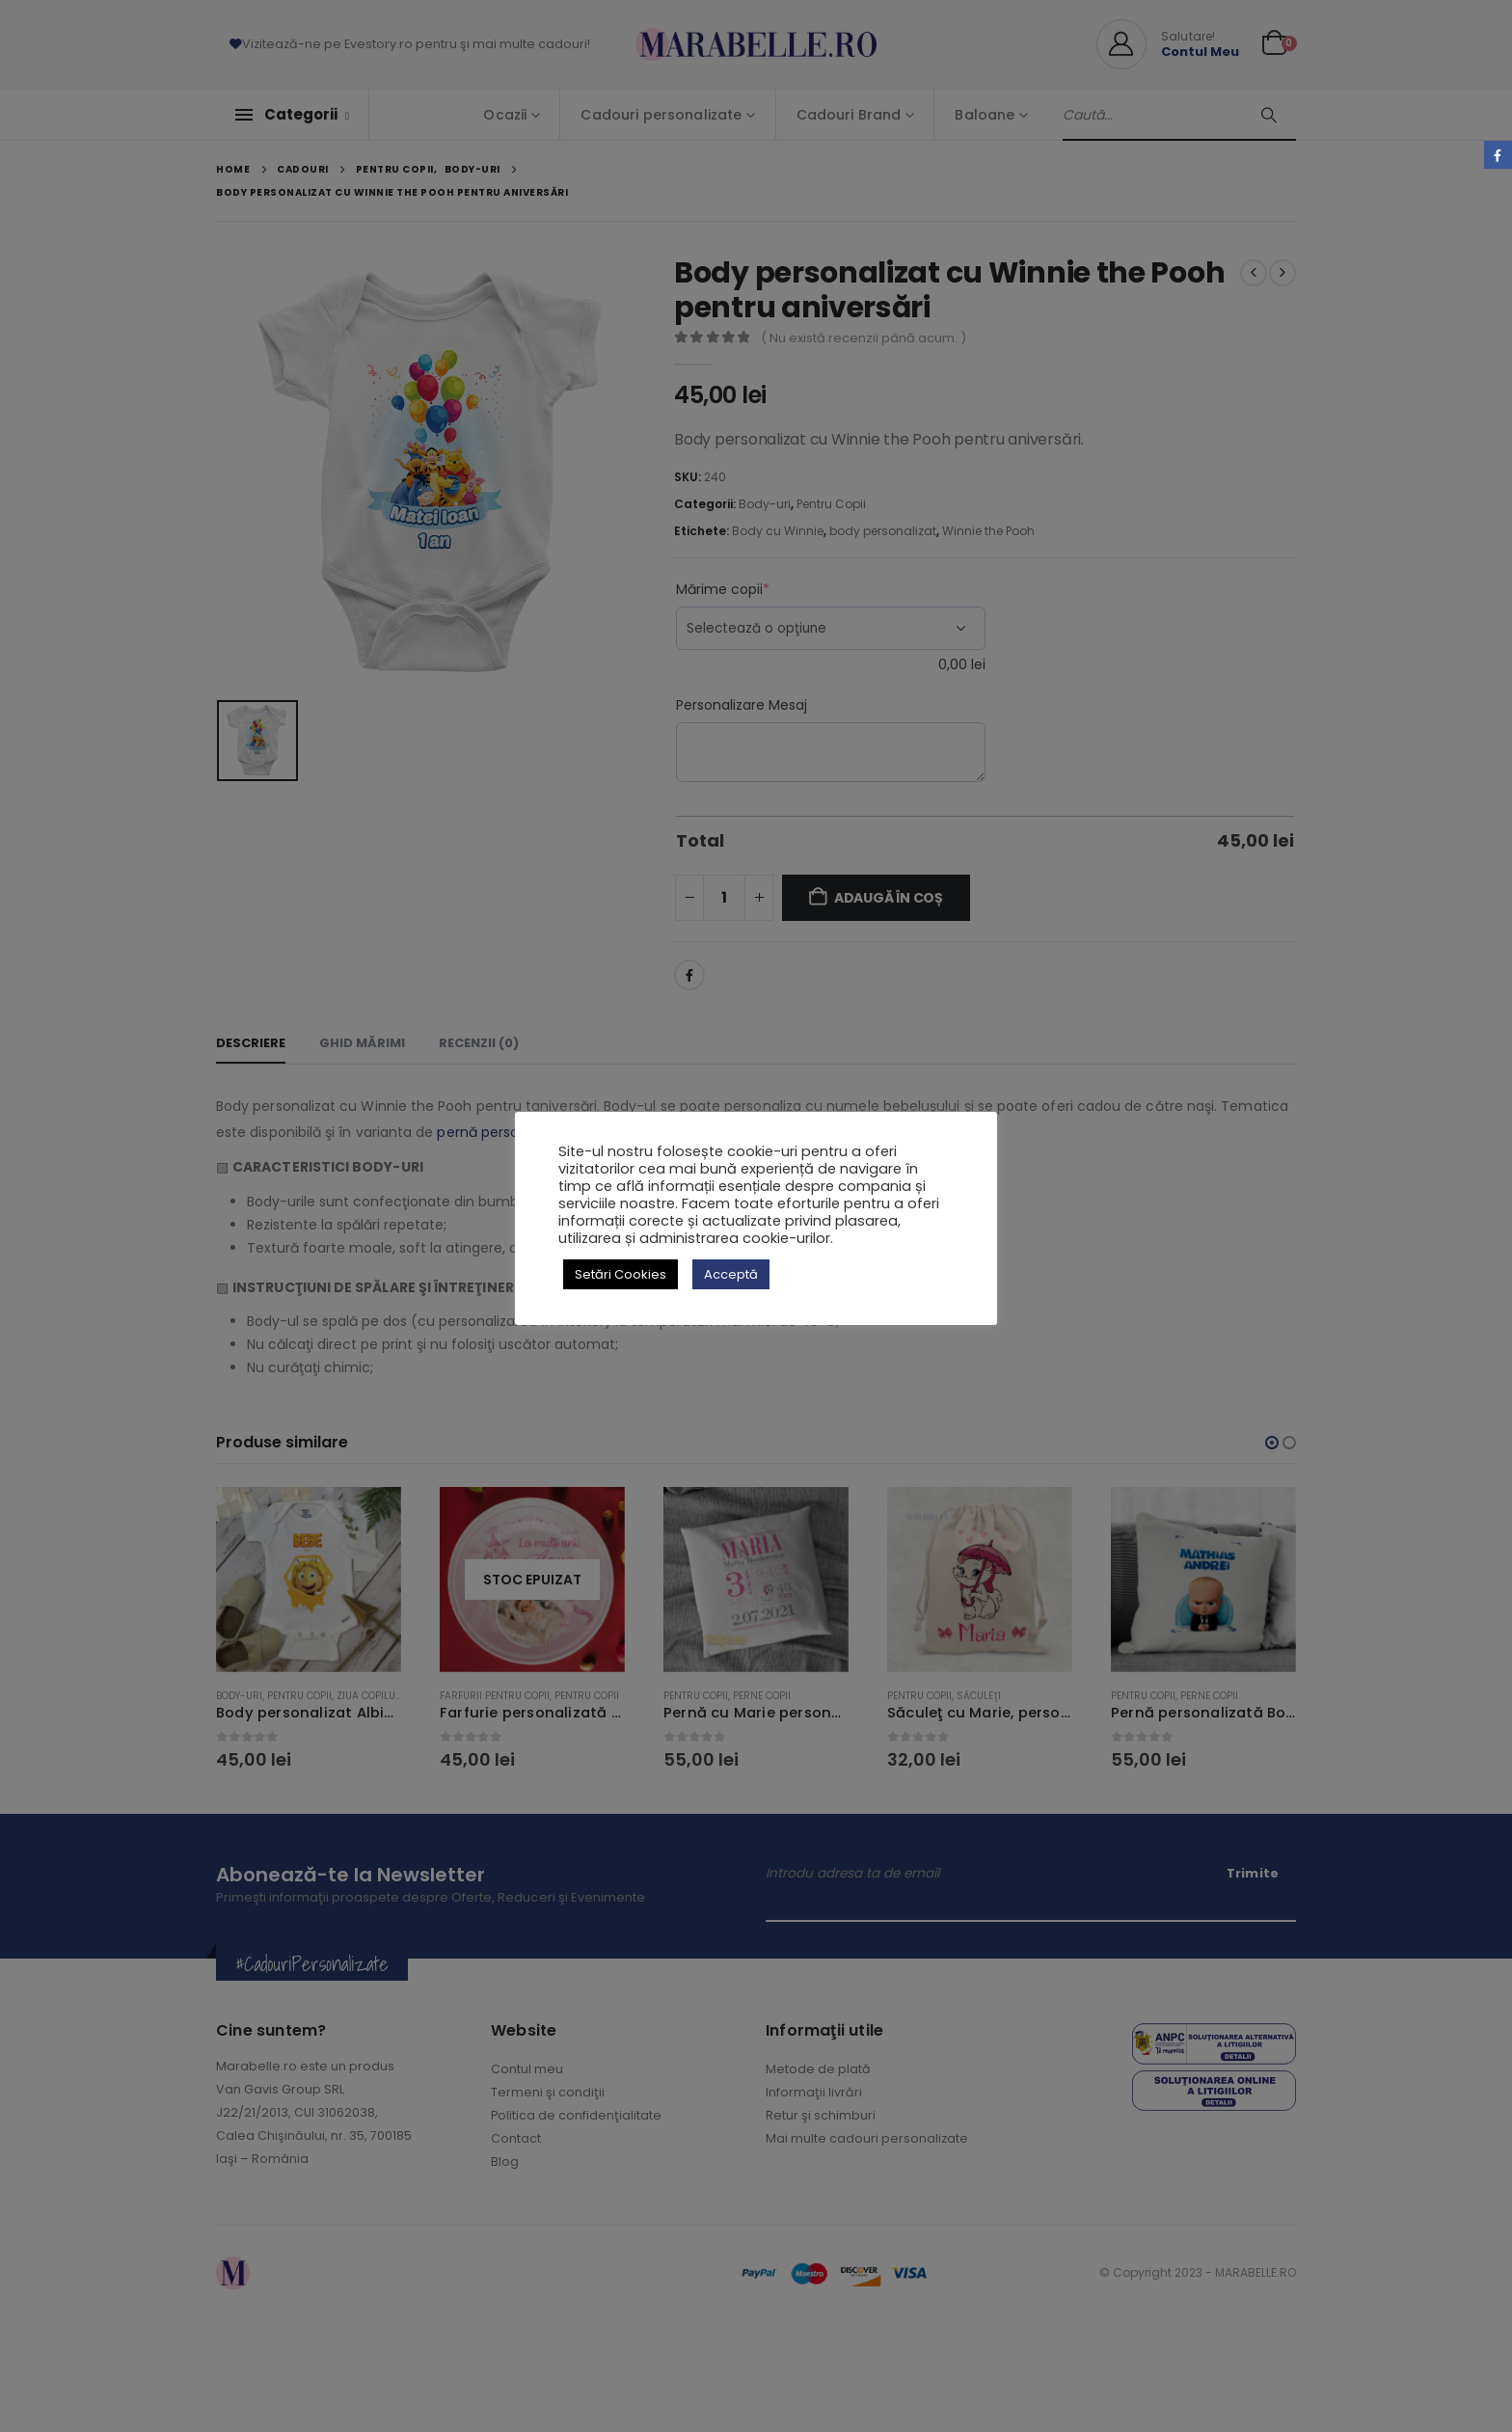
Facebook (1498, 155)
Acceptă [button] (731, 1274)
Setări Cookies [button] (620, 1274)
